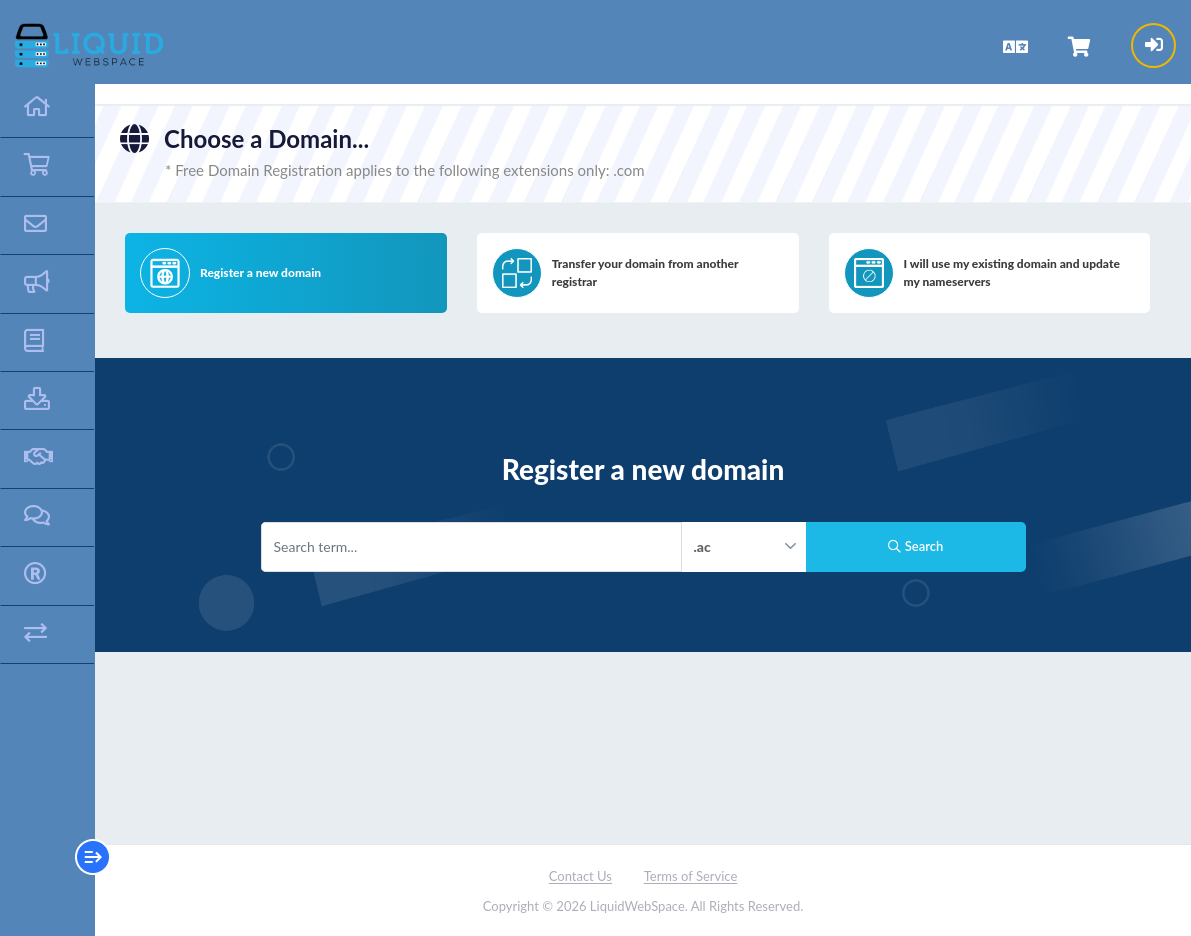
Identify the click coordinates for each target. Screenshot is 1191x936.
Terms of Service (691, 876)
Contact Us (580, 876)
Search (916, 546)
